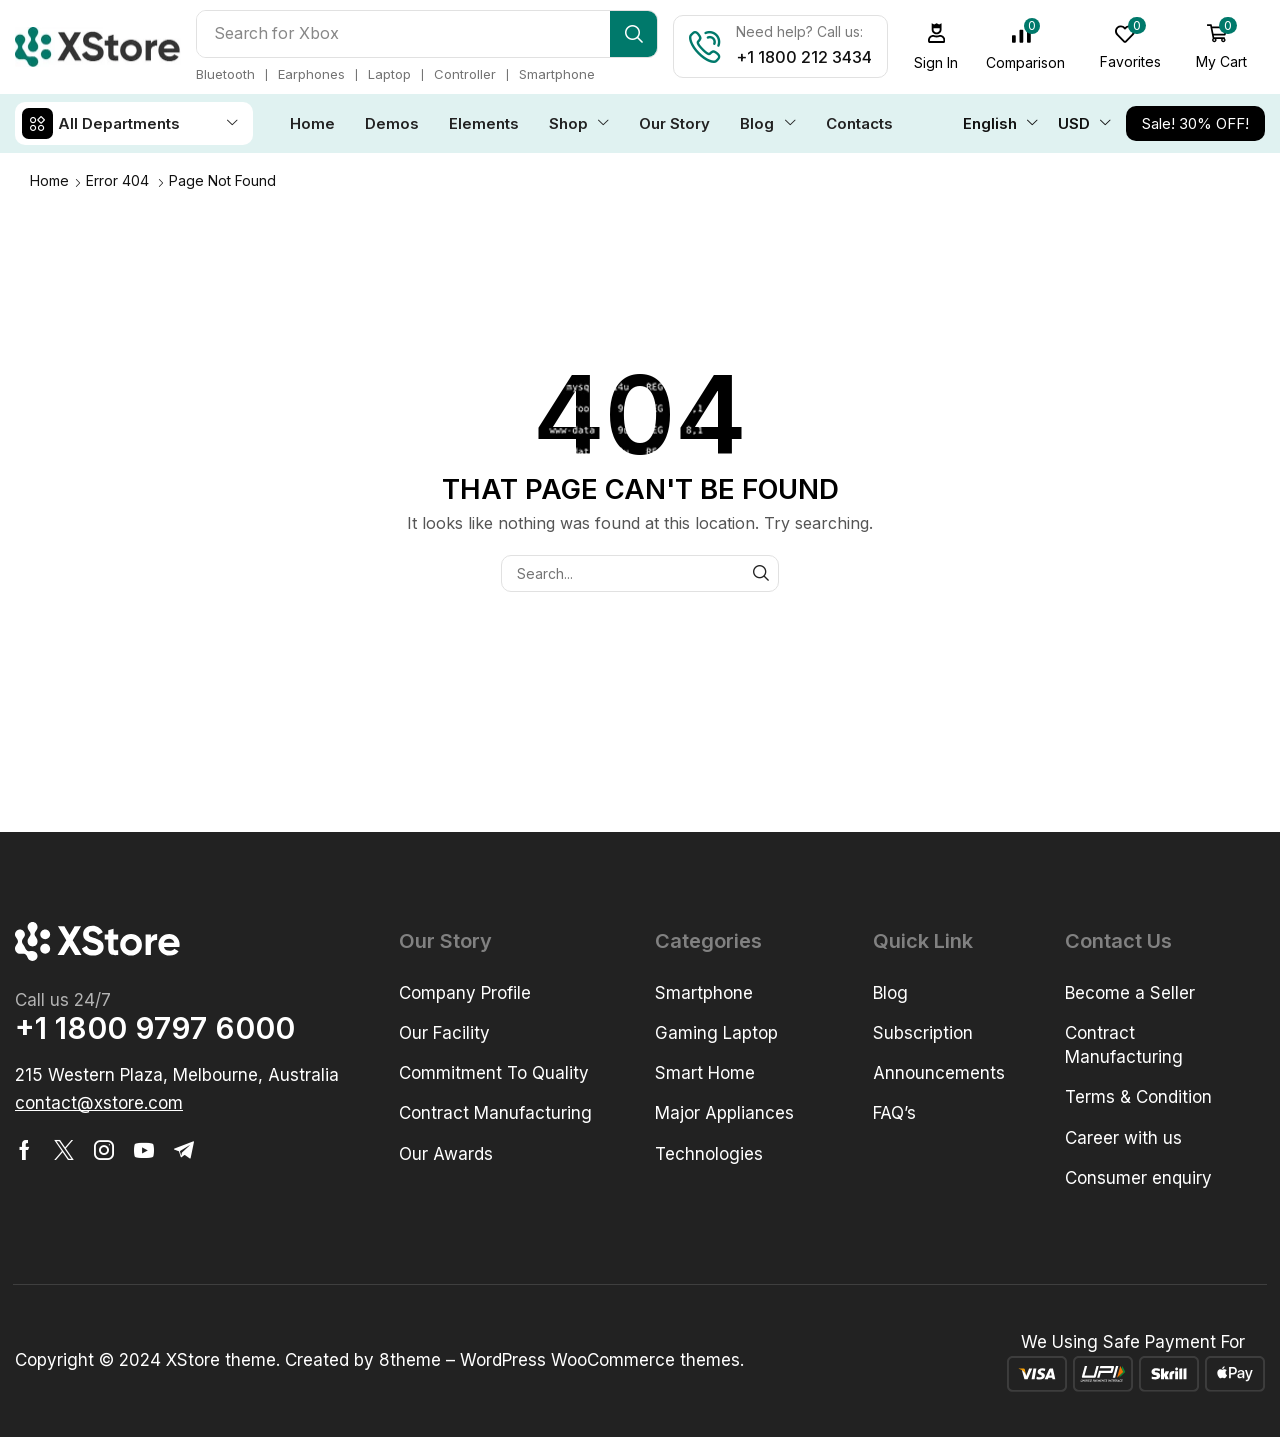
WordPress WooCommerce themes (600, 1360)
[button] (936, 46)
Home (49, 180)
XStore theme (221, 1360)
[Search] (633, 34)
